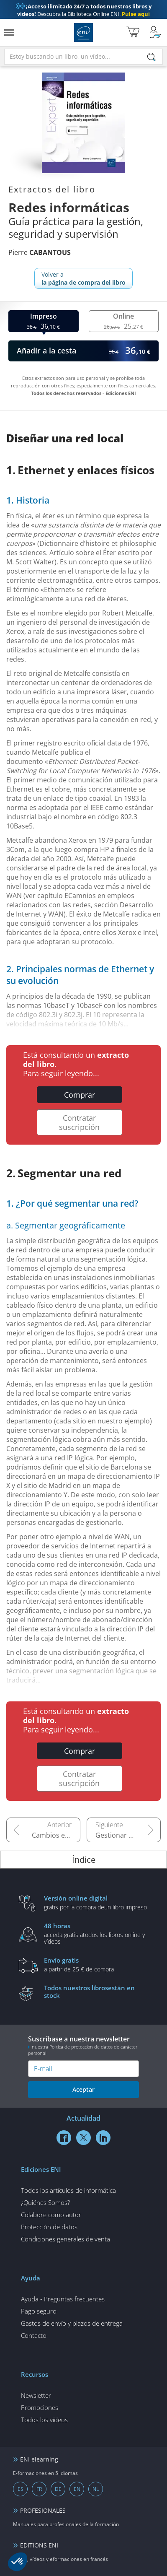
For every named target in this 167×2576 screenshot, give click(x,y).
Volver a (83, 278)
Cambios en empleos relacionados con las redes (56, 1835)
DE (58, 2489)
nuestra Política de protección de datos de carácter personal (82, 2050)
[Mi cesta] (132, 32)
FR (39, 2489)
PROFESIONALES (43, 2510)
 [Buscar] (151, 57)
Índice (83, 1859)
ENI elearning (39, 2459)
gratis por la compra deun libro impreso (96, 1902)
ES (20, 2489)
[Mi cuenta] (155, 32)
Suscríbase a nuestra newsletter (83, 2045)
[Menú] (9, 32)
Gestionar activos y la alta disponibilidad (128, 1835)
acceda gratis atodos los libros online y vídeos (96, 1933)
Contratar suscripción (79, 1122)
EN (77, 2489)
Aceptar (83, 2089)
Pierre (39, 252)
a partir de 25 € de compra (96, 1964)
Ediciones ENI (83, 32)
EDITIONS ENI (39, 2545)
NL (95, 2489)
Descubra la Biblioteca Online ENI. (84, 10)
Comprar (79, 1095)
